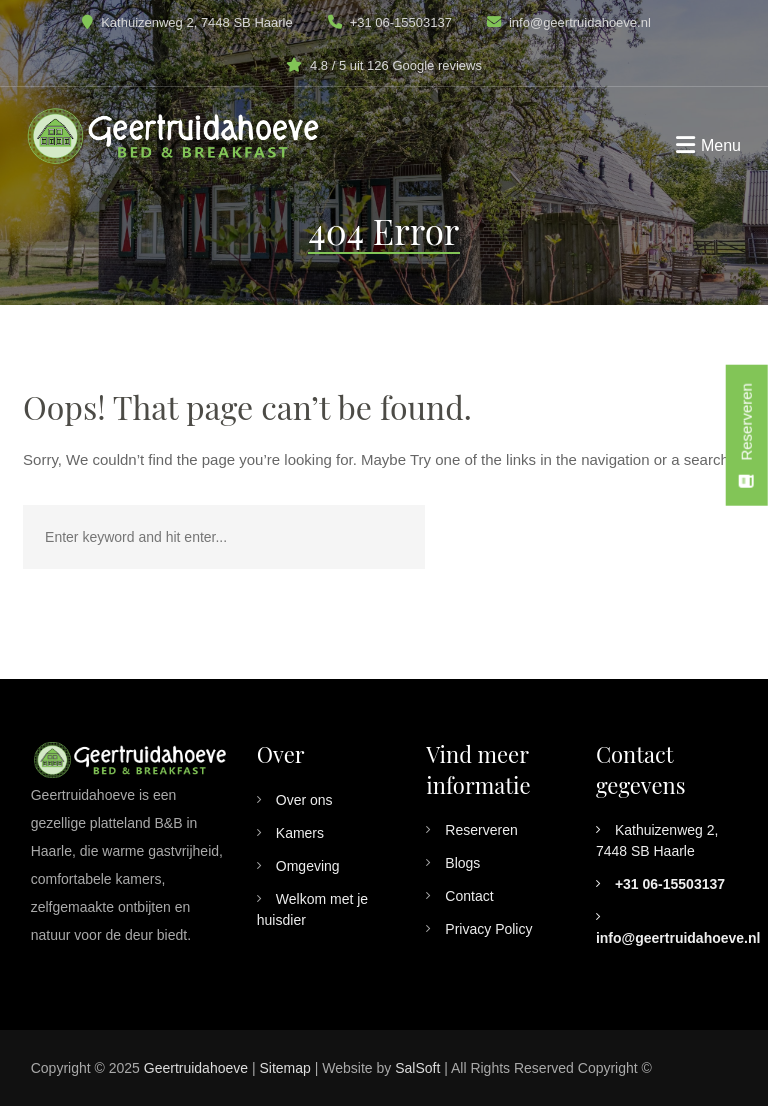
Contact (469, 896)
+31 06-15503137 (390, 22)
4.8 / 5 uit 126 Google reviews (396, 65)
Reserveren (481, 830)
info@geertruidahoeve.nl (580, 22)
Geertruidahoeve (196, 1068)
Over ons (304, 800)
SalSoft (417, 1068)
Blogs (462, 863)
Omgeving (308, 866)
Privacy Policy (488, 929)
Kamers (300, 833)
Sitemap (284, 1068)
